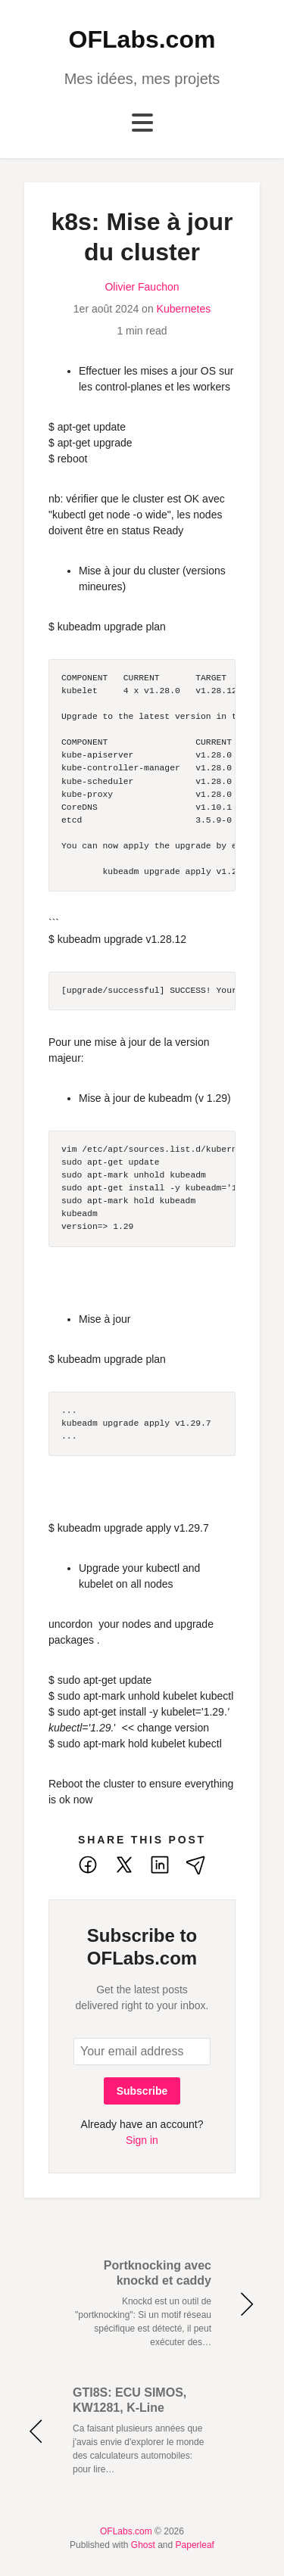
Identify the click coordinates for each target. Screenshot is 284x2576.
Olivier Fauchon (142, 287)
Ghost (143, 2545)
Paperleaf (195, 2545)
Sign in (142, 2140)
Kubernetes (184, 309)
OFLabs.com (142, 39)
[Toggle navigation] (142, 123)
